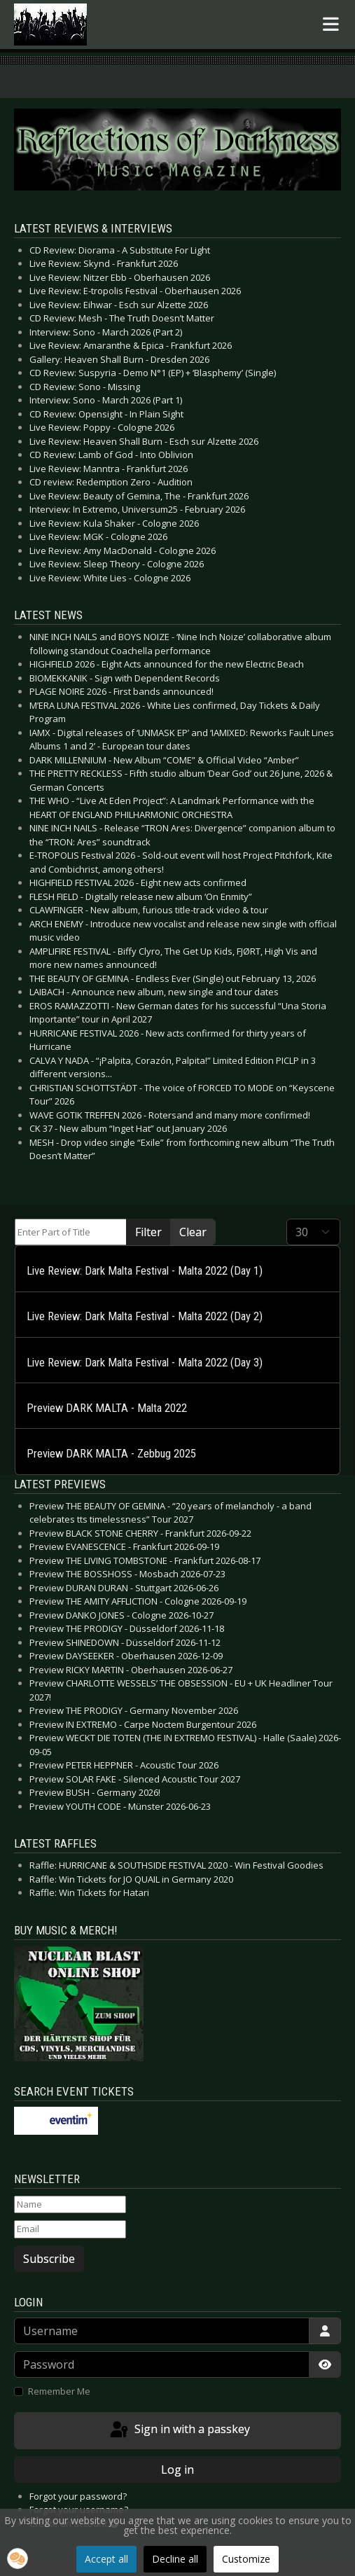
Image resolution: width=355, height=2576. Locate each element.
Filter (148, 1232)
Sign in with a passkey (179, 2430)
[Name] (70, 2205)
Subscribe (49, 2258)
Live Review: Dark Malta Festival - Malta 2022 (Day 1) (145, 1270)
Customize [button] (246, 2558)
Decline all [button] (175, 2558)
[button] (17, 2558)
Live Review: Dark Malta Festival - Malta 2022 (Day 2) (145, 1316)
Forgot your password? (78, 2496)
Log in (177, 2469)
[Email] (70, 2229)
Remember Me (59, 2391)
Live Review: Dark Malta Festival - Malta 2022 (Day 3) (145, 1362)
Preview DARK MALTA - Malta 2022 (107, 1408)
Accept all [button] (106, 2558)
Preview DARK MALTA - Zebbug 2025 (111, 1453)
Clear (193, 1232)
